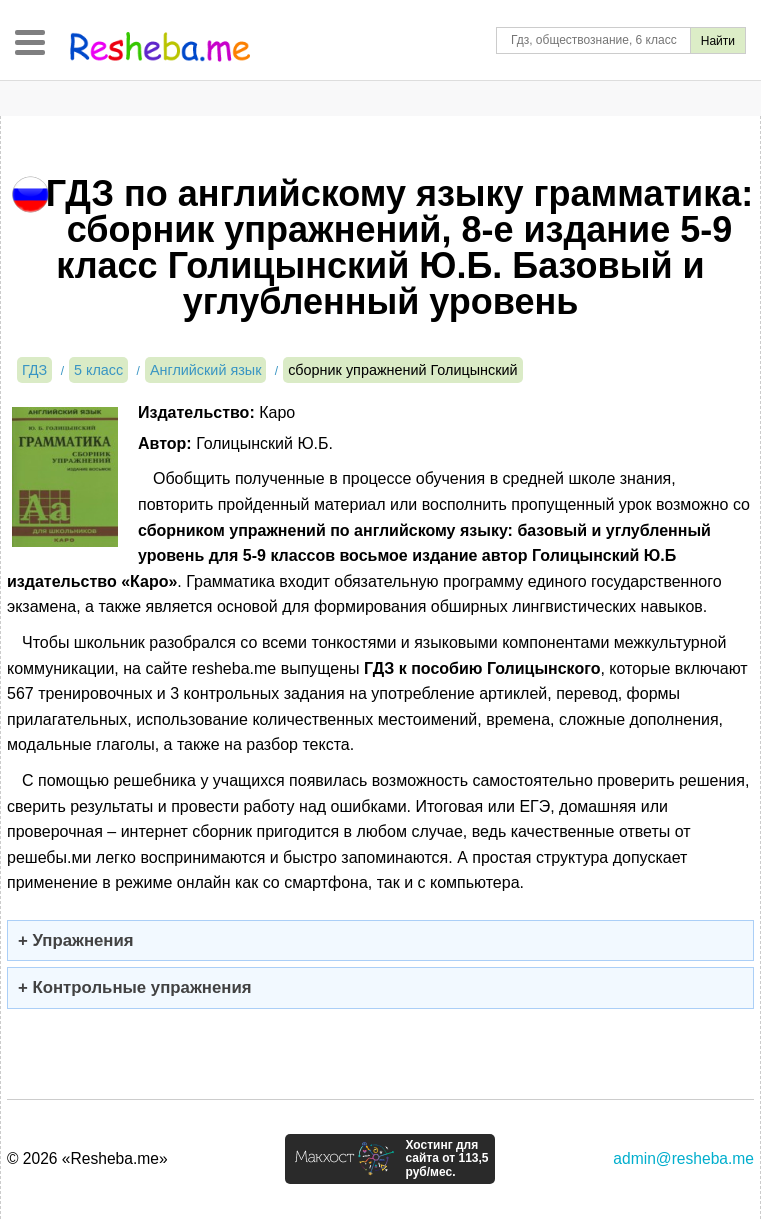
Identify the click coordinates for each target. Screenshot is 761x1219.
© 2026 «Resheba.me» (87, 1158)
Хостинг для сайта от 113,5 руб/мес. (446, 1159)
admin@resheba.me (683, 1158)
